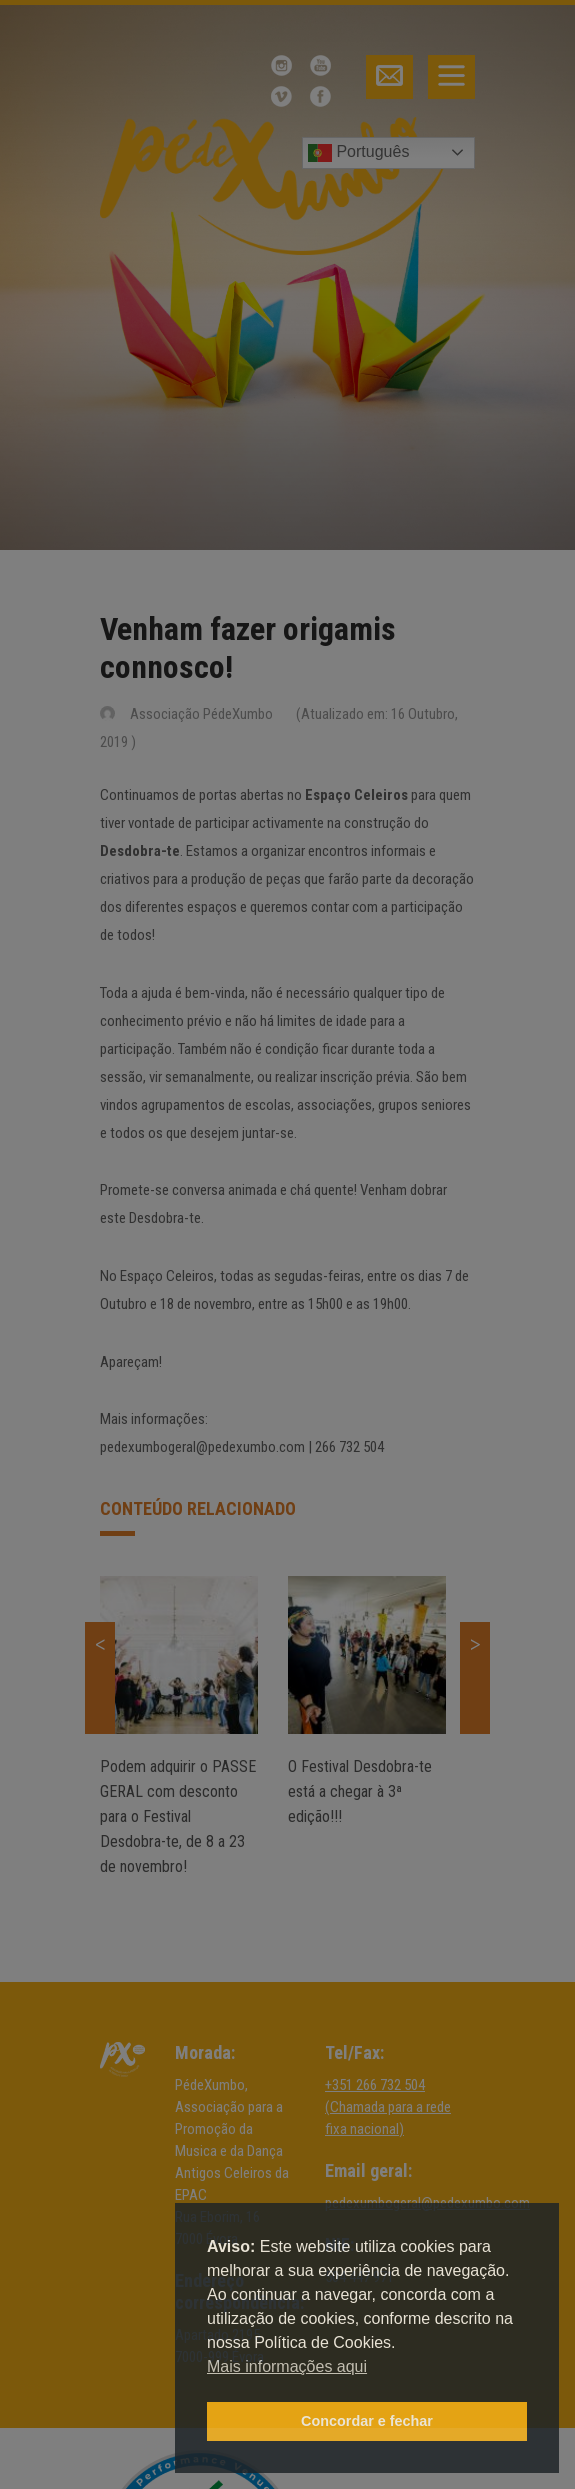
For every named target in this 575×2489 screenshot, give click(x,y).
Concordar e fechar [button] (367, 2421)
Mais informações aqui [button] (287, 2366)
